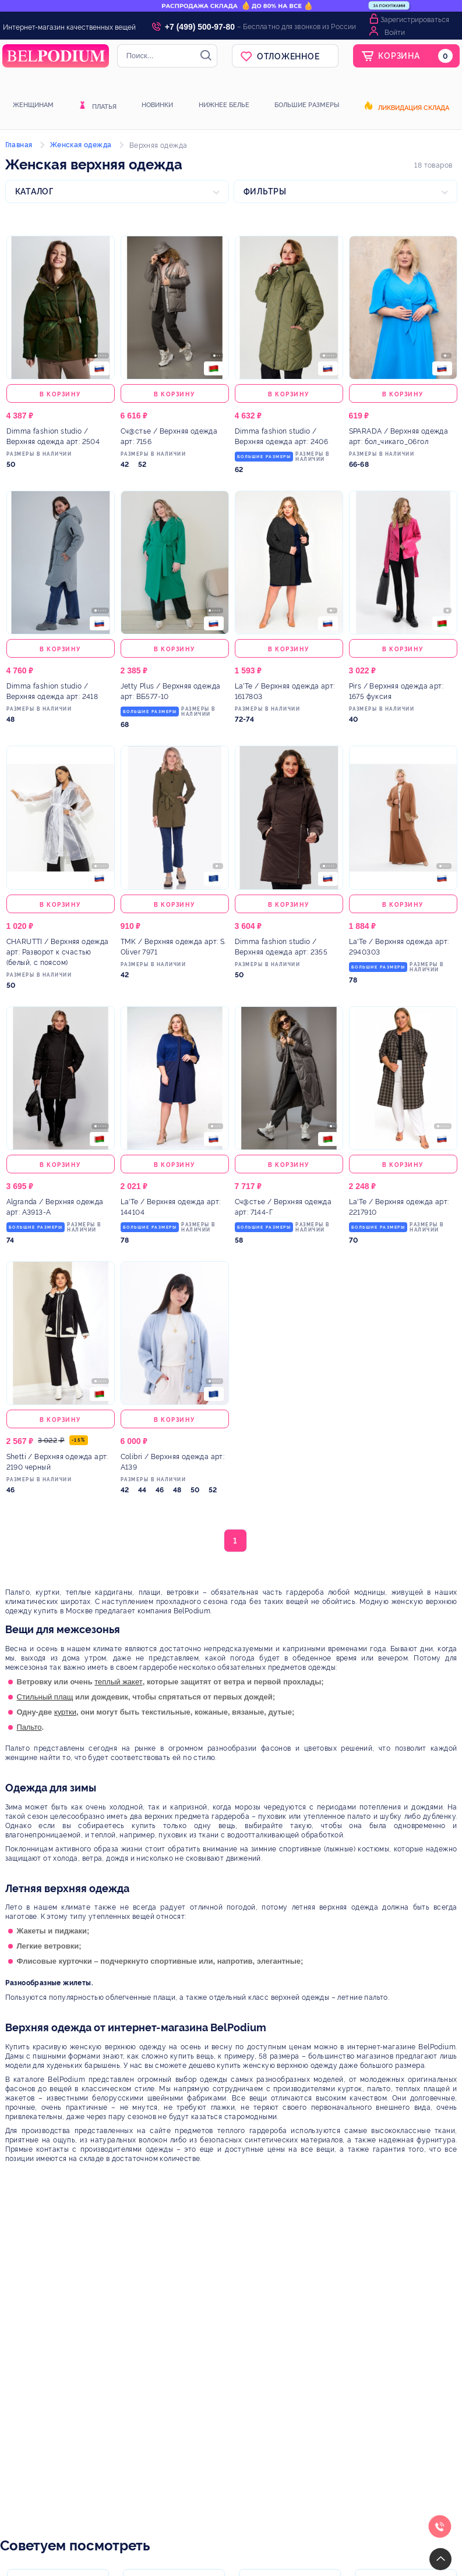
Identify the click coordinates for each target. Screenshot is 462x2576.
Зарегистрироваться (414, 20)
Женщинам (33, 105)
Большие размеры (306, 105)
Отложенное (288, 56)
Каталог (34, 191)
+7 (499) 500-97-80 (200, 26)
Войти (395, 33)
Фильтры (265, 191)
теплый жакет (118, 1681)
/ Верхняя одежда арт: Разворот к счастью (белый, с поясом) (57, 952)
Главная (19, 145)
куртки (65, 1712)
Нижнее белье (224, 105)
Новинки (157, 105)
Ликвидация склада (413, 108)
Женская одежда (81, 145)
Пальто (29, 1727)
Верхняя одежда (158, 145)
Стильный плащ (45, 1697)
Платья (104, 107)
